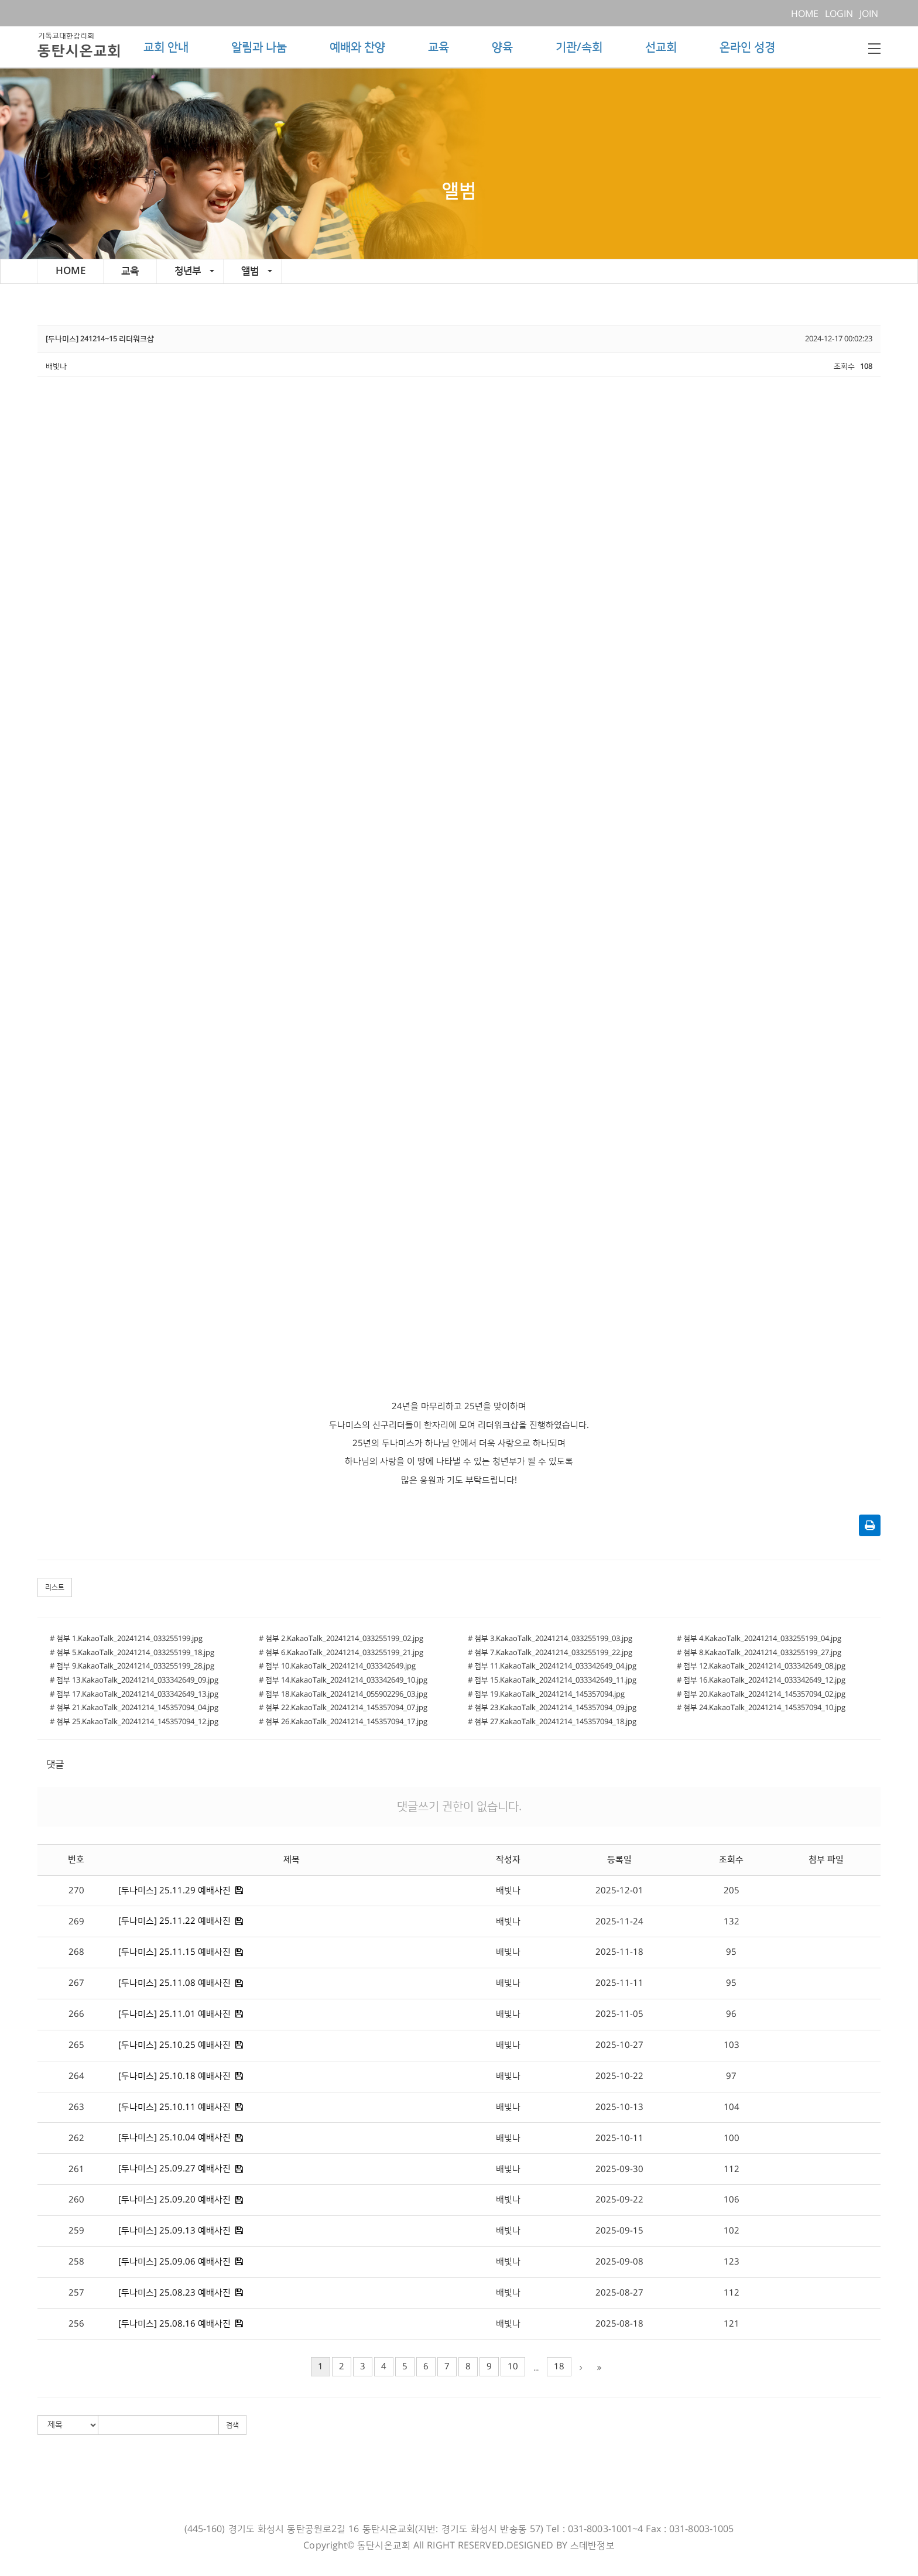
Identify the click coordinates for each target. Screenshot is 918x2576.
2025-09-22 (619, 2200)
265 (76, 2045)
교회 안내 (166, 47)
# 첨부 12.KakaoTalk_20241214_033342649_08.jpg (761, 1666)
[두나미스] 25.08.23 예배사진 (174, 2293)
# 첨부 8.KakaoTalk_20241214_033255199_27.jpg (759, 1653)
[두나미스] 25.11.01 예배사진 (174, 2014)
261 (76, 2169)
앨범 (256, 271)
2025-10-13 (619, 2107)
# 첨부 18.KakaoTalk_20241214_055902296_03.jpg (343, 1694)
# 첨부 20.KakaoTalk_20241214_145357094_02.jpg (761, 1694)
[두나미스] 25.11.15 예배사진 (174, 1952)
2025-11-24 (619, 1922)
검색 (232, 2425)
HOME (807, 14)
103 (731, 2045)
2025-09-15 (619, 2231)
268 (76, 1952)
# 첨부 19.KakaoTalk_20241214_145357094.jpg (546, 1694)
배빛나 (508, 1891)
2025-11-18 (619, 1952)
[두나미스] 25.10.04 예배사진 (174, 2138)
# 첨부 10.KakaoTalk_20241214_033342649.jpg (337, 1666)
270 (76, 1891)
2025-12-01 (619, 1891)
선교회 (661, 47)
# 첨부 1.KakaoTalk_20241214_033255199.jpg (126, 1639)
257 (76, 2293)
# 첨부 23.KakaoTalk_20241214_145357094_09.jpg (552, 1708)
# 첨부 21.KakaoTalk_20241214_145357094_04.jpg (134, 1708)
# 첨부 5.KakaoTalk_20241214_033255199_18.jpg (132, 1653)
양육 (502, 47)
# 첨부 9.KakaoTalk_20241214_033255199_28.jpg (132, 1666)
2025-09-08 (619, 2262)
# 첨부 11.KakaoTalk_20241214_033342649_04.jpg (552, 1666)
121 (731, 2324)
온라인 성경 (747, 47)
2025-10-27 (619, 2045)
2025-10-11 (619, 2138)
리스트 (54, 1587)
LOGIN (841, 14)
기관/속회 (579, 47)
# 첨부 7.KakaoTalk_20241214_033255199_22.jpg (550, 1653)
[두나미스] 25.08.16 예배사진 (174, 2324)
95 (731, 1952)
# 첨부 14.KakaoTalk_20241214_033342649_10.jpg (343, 1680)
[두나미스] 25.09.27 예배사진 (174, 2169)
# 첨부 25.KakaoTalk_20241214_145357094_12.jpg (134, 1722)
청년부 (194, 271)
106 (731, 2200)
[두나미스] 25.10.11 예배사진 (174, 2107)
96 (731, 2014)
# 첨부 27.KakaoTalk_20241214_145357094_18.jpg (552, 1722)
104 (731, 2107)
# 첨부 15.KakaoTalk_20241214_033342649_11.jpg (552, 1680)
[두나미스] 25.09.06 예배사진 (174, 2262)
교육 (438, 47)
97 (731, 2076)
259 (76, 2231)
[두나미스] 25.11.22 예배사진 (174, 1921)
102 (731, 2231)
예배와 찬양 (357, 47)
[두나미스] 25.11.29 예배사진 (174, 1891)
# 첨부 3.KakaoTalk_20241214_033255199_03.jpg (550, 1639)
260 (76, 2200)
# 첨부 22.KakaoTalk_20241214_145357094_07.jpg (343, 1708)
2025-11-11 (619, 1983)
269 (76, 1922)
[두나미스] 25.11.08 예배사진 (174, 1983)
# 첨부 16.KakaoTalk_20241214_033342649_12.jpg (761, 1680)
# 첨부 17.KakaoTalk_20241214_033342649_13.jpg (134, 1694)
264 (76, 2076)
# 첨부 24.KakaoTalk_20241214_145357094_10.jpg (761, 1708)
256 (76, 2324)
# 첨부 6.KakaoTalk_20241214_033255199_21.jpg (341, 1653)
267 (76, 1983)
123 (731, 2262)
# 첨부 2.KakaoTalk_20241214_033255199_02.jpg (341, 1639)
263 (76, 2107)
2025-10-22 (619, 2076)
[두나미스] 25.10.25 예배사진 (174, 2045)
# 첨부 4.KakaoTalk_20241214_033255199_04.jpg (759, 1639)
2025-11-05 (619, 2014)
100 (731, 2138)
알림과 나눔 (259, 47)
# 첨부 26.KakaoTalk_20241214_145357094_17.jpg (343, 1722)
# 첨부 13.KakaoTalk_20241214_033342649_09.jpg (134, 1680)
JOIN (870, 14)
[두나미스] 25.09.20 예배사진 (174, 2200)
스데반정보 (592, 2545)
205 (731, 1891)
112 (731, 2169)
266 (76, 2014)
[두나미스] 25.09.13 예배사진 (174, 2231)
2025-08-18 (619, 2324)
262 (76, 2138)
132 (731, 1922)
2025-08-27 (619, 2293)
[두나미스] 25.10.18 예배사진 (174, 2076)
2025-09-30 (619, 2169)
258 (76, 2262)
